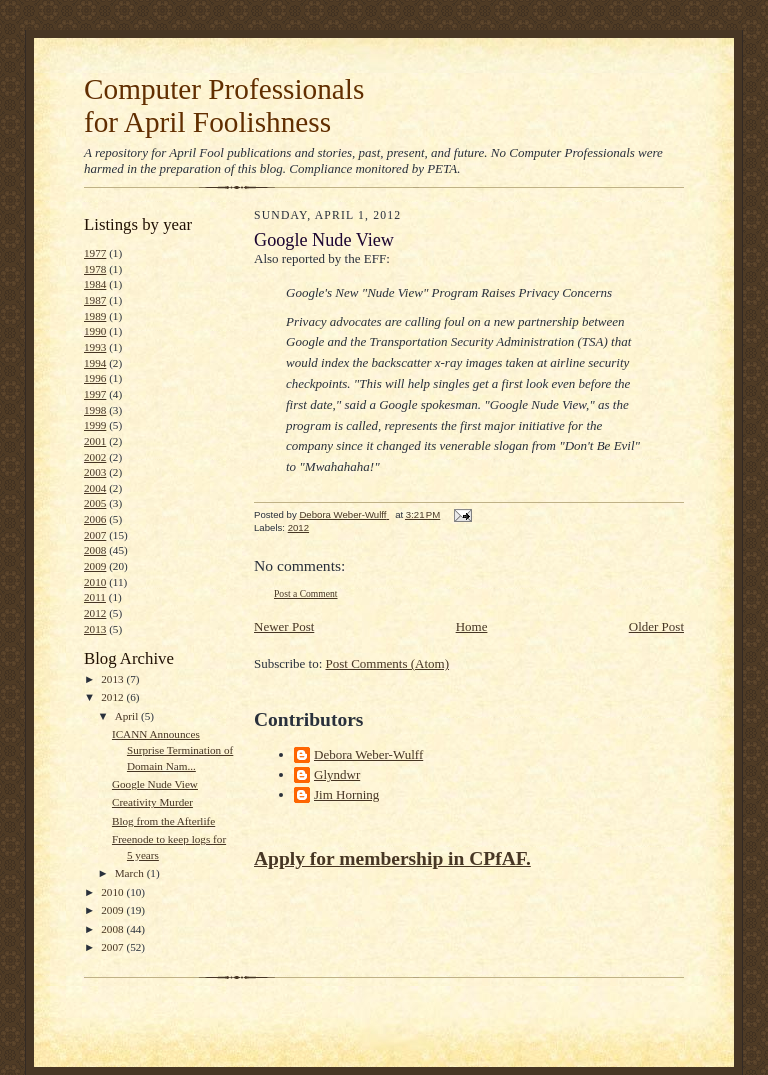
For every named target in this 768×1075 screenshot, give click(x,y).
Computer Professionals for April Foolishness (224, 105)
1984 (95, 284)
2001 (95, 441)
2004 (95, 488)
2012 (95, 613)
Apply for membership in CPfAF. (392, 858)
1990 (95, 331)
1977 (95, 253)
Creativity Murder (152, 802)
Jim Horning (346, 794)
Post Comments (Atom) (388, 663)
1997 (95, 394)
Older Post (656, 626)
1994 (95, 363)
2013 (95, 629)
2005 (95, 503)
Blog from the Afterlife (163, 821)
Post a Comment (306, 593)
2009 (95, 566)
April (128, 716)
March (131, 873)
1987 (95, 300)
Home (472, 626)
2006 (95, 519)
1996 (95, 378)
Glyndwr (337, 774)
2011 (95, 597)
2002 (95, 457)
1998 (95, 410)
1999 (95, 425)
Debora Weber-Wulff (368, 754)
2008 (95, 550)
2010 (95, 582)
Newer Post (284, 626)
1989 (95, 316)
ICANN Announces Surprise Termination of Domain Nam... (172, 749)
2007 (95, 535)
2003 (95, 472)
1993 (95, 347)
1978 (95, 269)
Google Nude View (155, 784)
